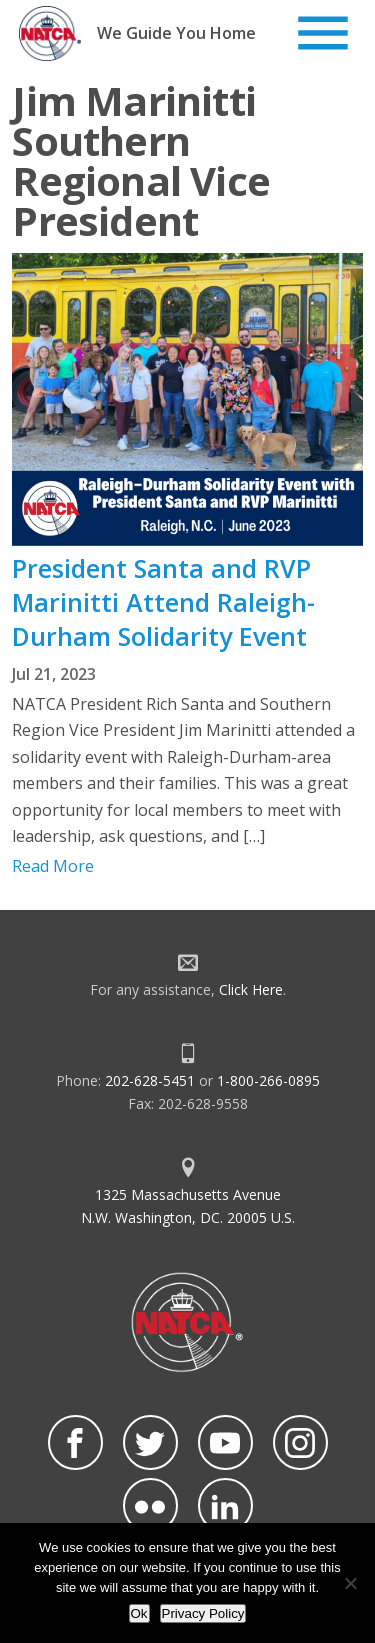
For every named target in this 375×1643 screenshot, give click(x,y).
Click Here (251, 989)
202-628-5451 (150, 1080)
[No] (350, 1583)
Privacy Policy (203, 1613)
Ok (139, 1613)
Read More (53, 866)
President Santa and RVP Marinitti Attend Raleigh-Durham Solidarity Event (163, 602)
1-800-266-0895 (268, 1080)
